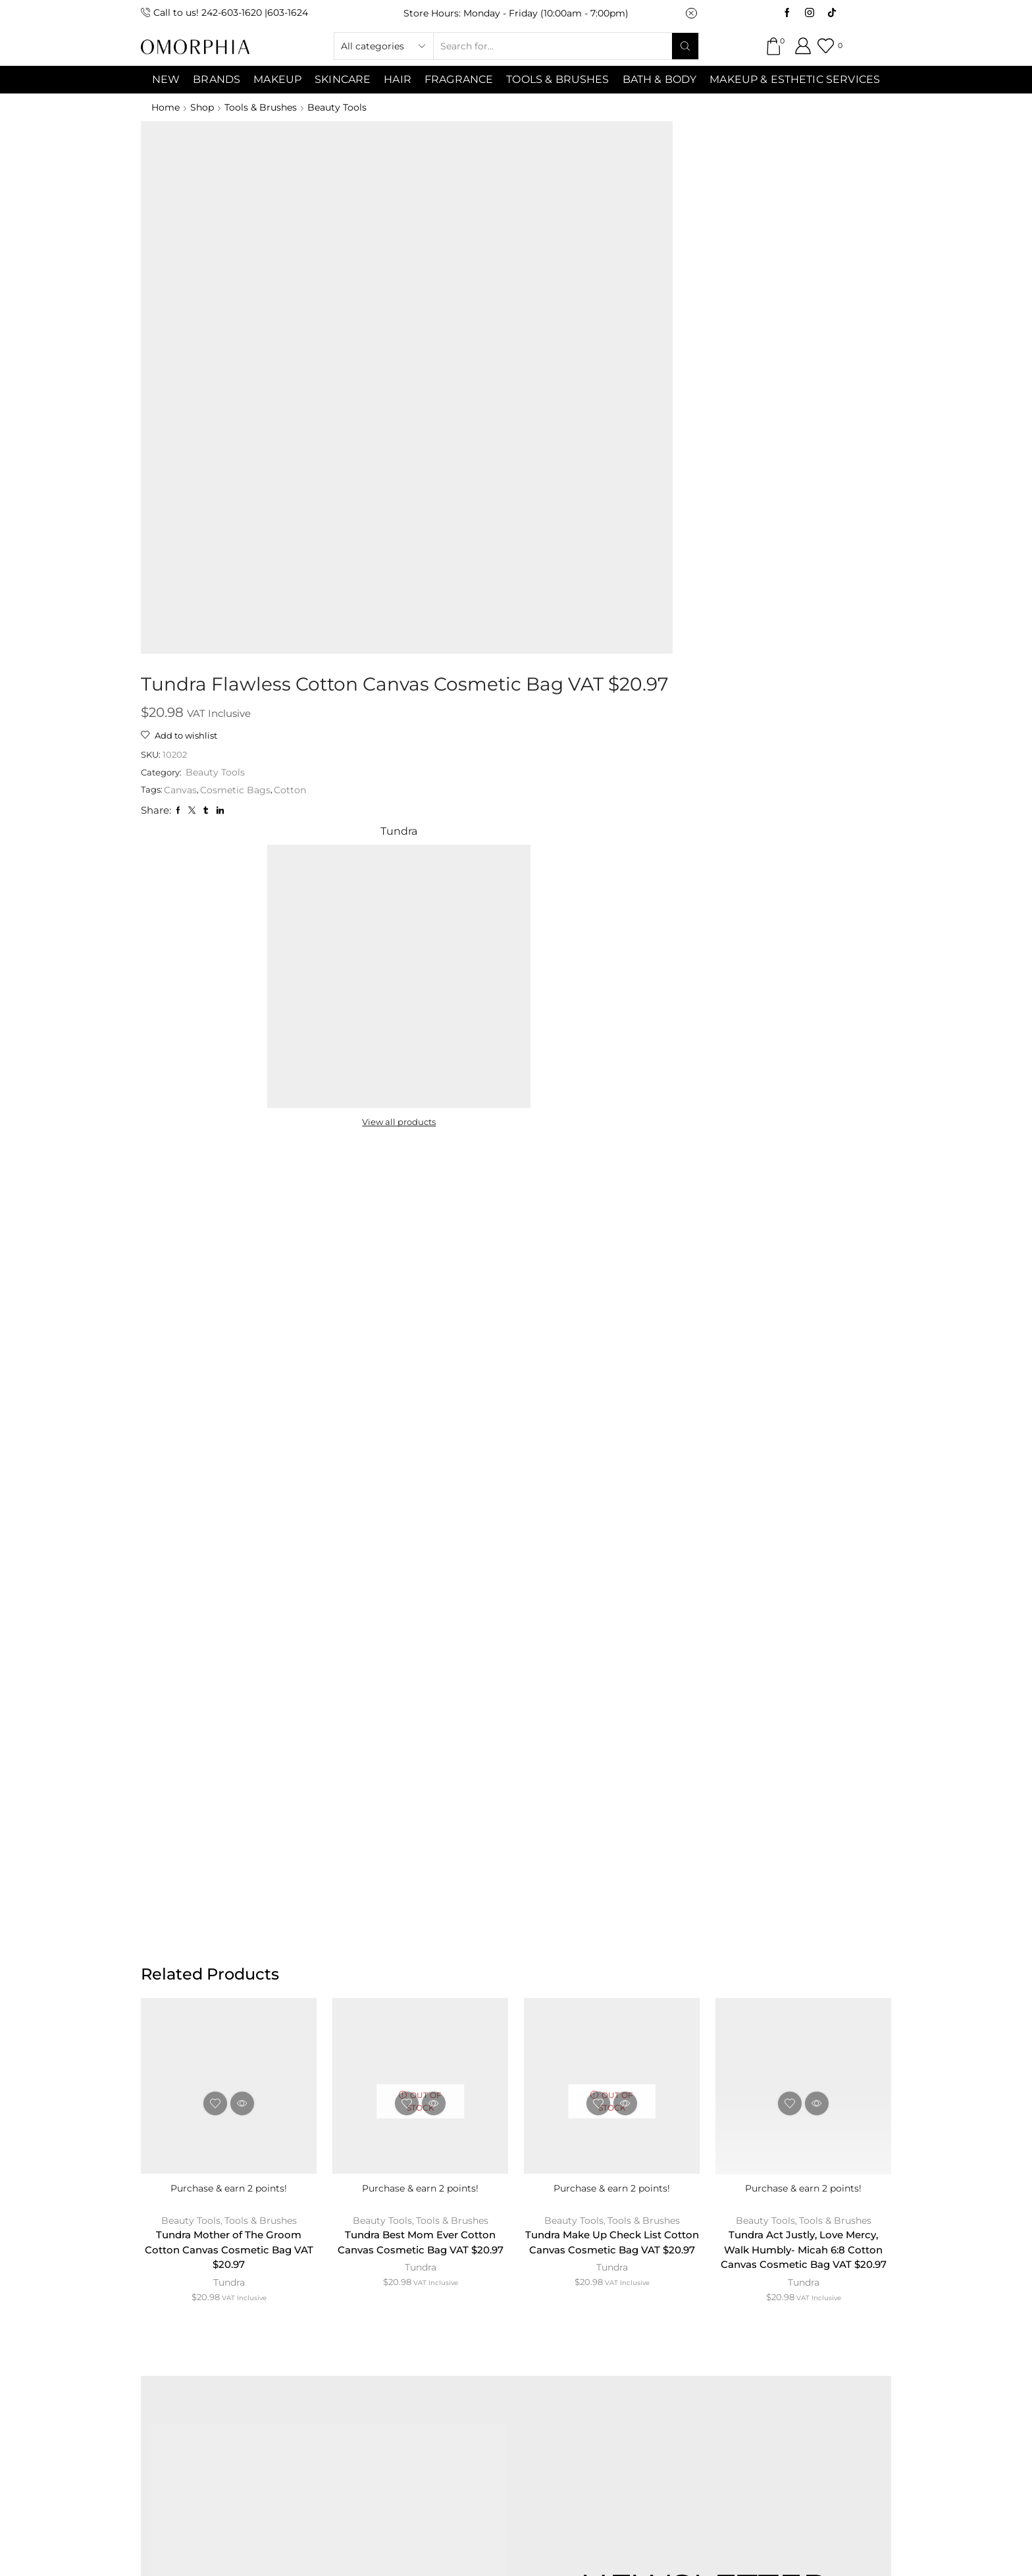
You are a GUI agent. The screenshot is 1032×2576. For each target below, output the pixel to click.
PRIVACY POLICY (620, 2277)
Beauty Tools (341, 107)
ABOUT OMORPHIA (261, 2277)
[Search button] (685, 46)
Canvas (413, 283)
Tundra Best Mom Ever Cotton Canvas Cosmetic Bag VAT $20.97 (421, 1460)
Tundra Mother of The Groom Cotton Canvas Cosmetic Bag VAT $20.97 (229, 1460)
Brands (216, 79)
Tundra (229, 1494)
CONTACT (369, 2277)
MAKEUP (277, 79)
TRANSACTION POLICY (755, 2277)
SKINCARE (343, 79)
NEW (166, 79)
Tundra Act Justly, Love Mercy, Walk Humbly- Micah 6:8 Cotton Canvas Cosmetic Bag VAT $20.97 (803, 1468)
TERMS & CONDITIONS (485, 2277)
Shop (203, 107)
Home (165, 107)
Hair (397, 79)
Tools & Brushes (557, 79)
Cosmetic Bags (468, 283)
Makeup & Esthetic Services (795, 79)
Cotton (523, 283)
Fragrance (459, 79)
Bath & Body (660, 79)
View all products (727, 328)
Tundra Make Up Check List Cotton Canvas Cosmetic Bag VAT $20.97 (612, 1460)
